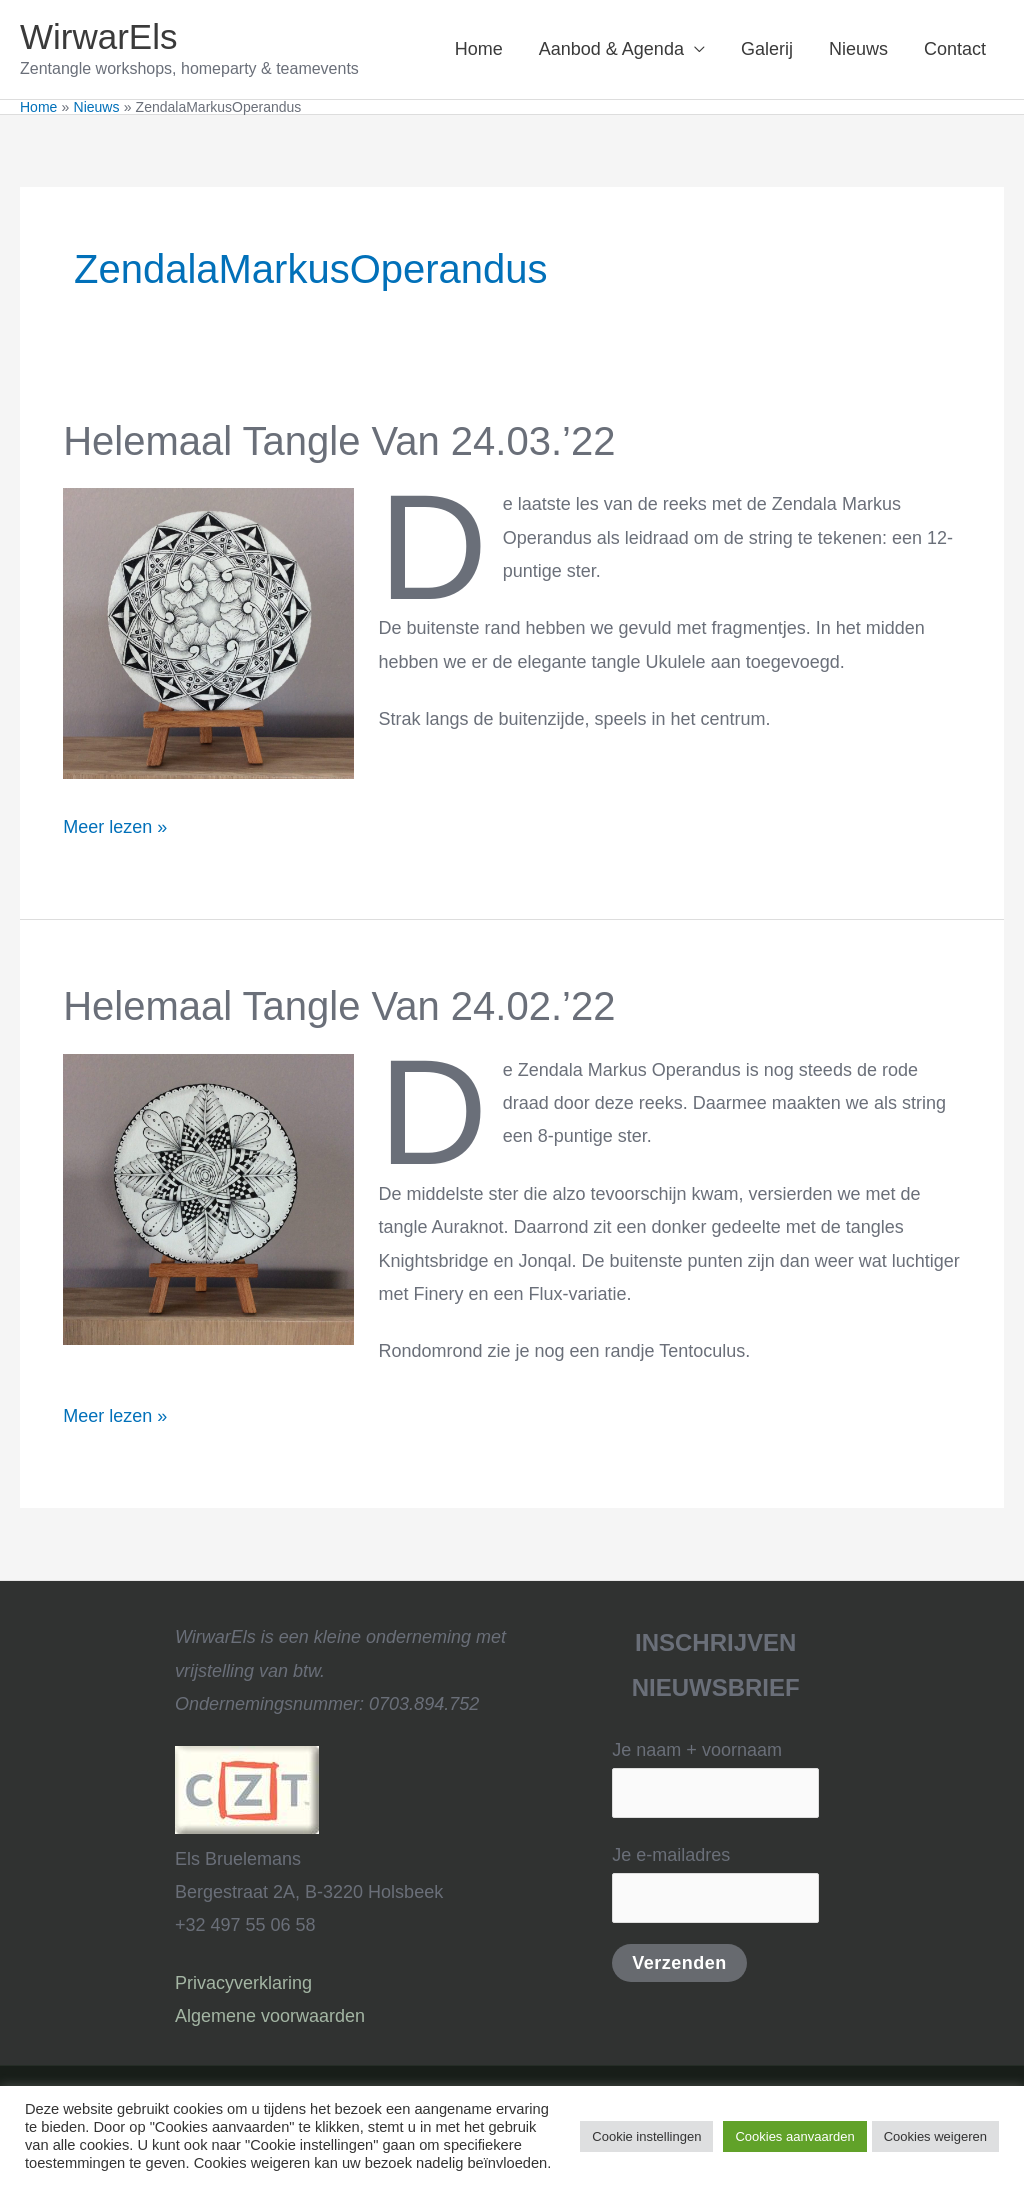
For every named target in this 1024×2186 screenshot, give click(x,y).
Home (479, 49)
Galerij (767, 49)
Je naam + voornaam (715, 1778)
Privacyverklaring (243, 1983)
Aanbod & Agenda (611, 49)
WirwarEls (98, 36)
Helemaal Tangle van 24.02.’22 (339, 1006)
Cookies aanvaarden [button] (794, 2136)
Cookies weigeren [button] (935, 2136)
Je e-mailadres (715, 1883)
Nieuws (858, 49)
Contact (955, 49)
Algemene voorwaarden (270, 2016)
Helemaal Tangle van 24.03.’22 (339, 441)
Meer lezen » (115, 824)
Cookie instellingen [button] (646, 2136)
